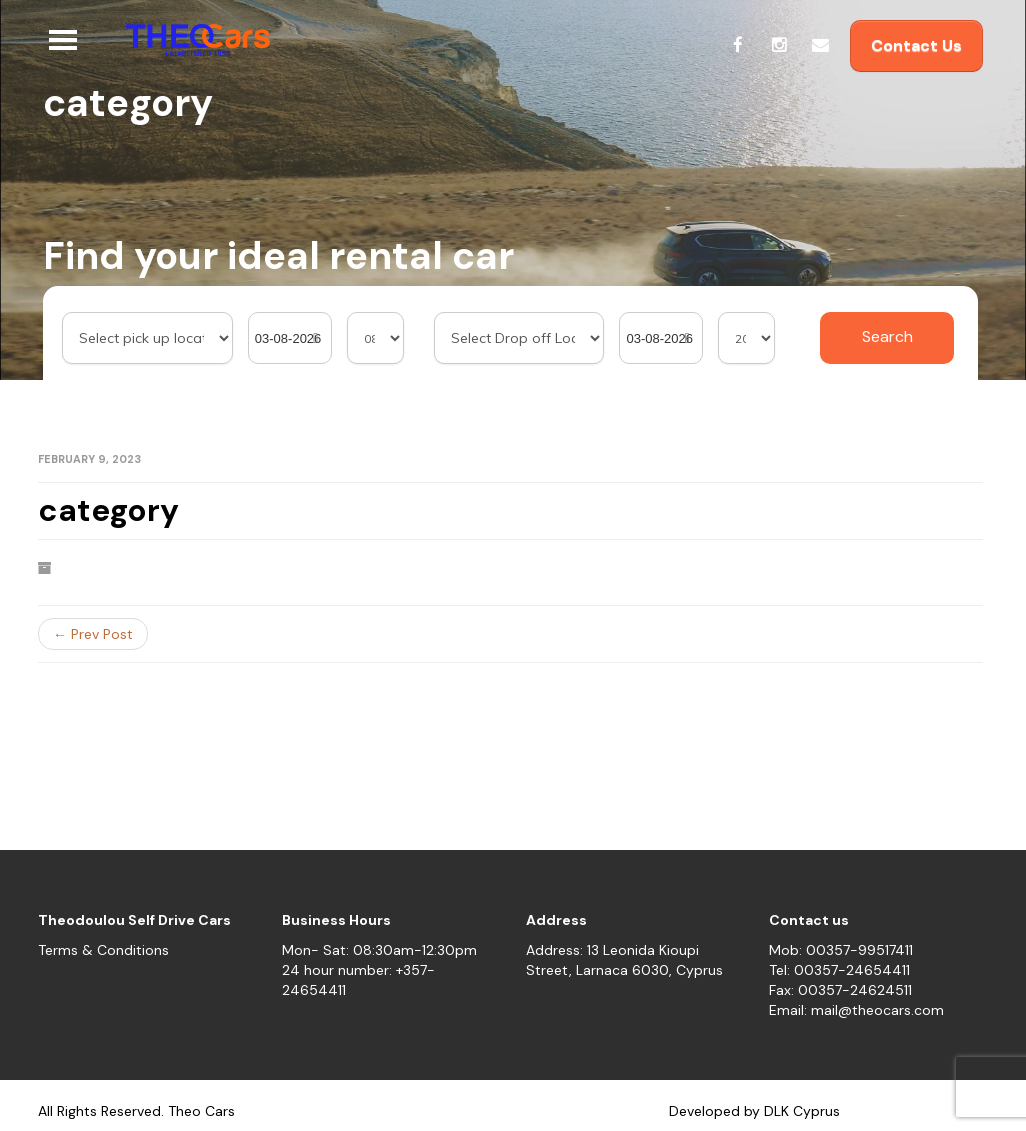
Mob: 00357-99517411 (841, 950)
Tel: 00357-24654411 (839, 970)
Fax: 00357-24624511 (840, 990)
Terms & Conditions (103, 950)
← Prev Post (93, 634)
